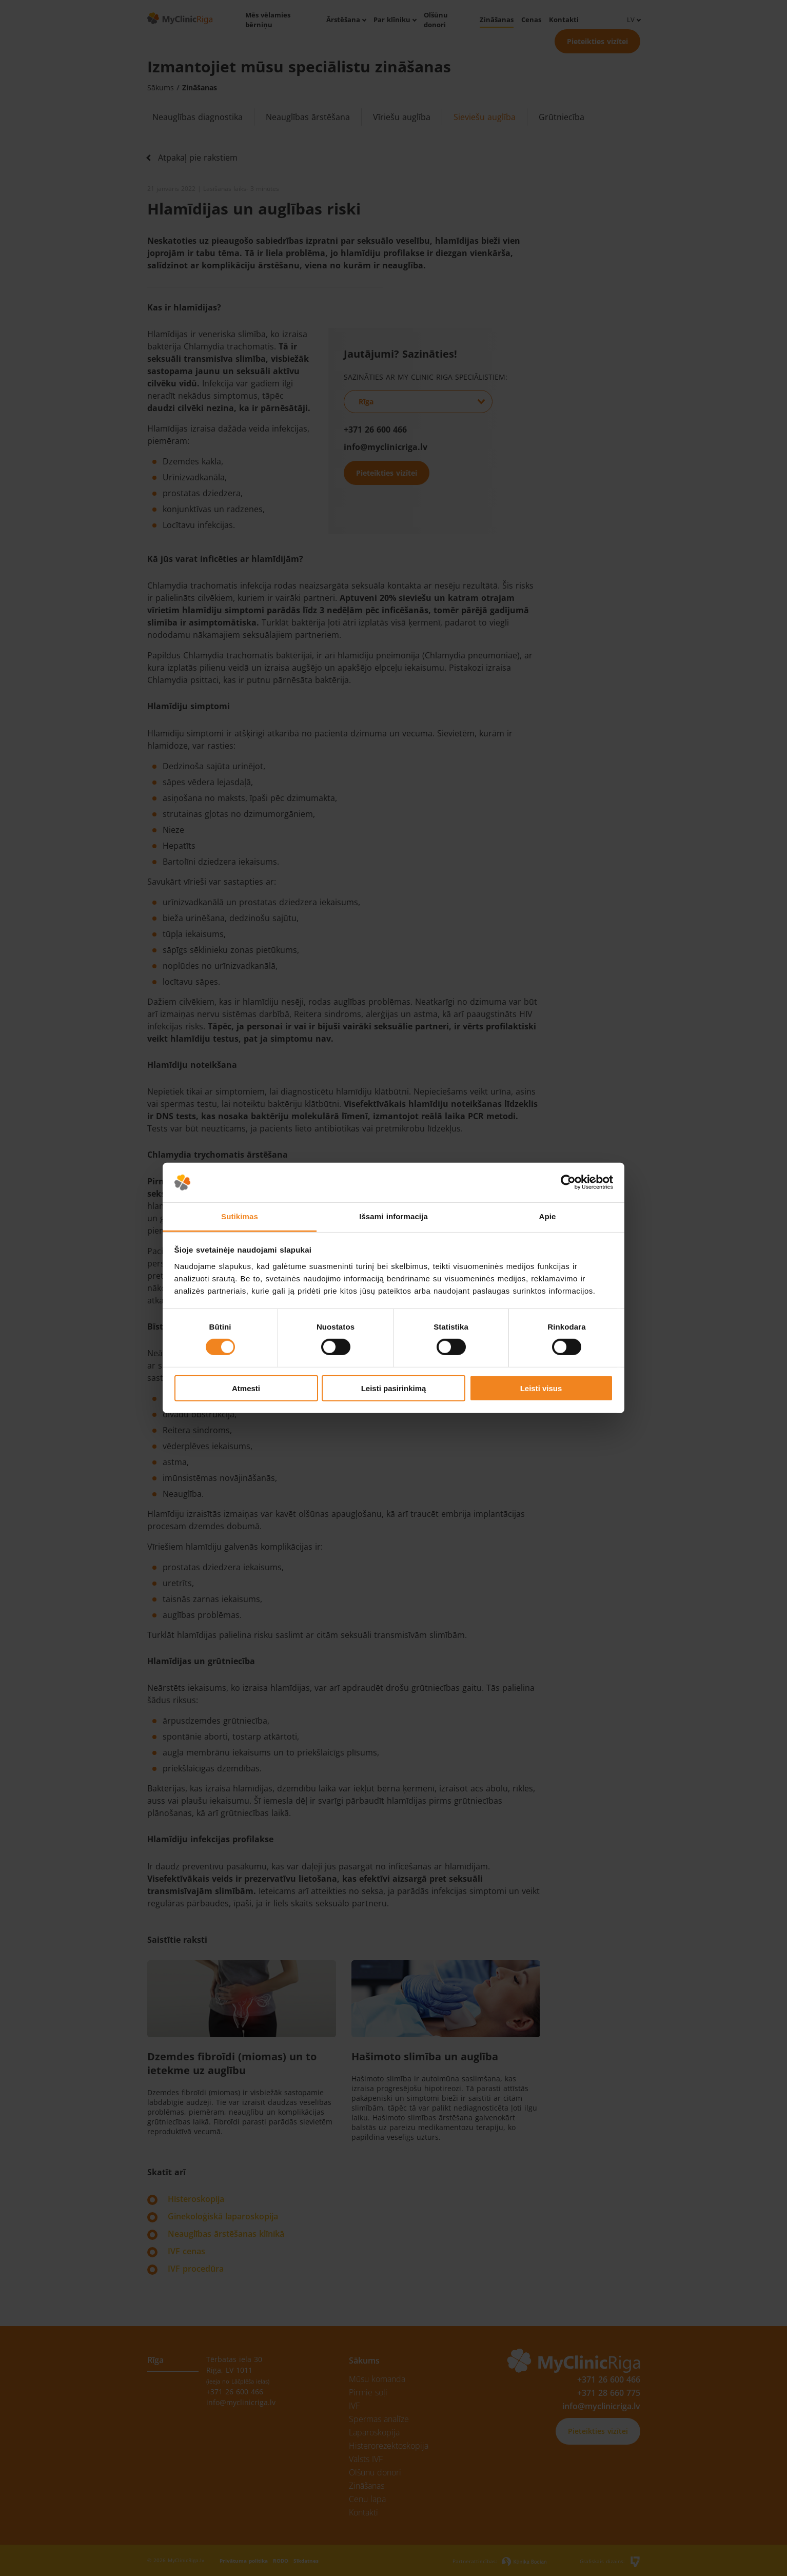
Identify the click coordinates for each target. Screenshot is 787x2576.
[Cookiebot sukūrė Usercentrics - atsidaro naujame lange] (568, 1182)
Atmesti (246, 1387)
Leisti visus (541, 1387)
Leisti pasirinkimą (393, 1387)
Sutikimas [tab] (239, 1216)
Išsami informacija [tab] (393, 1216)
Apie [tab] (547, 1216)
